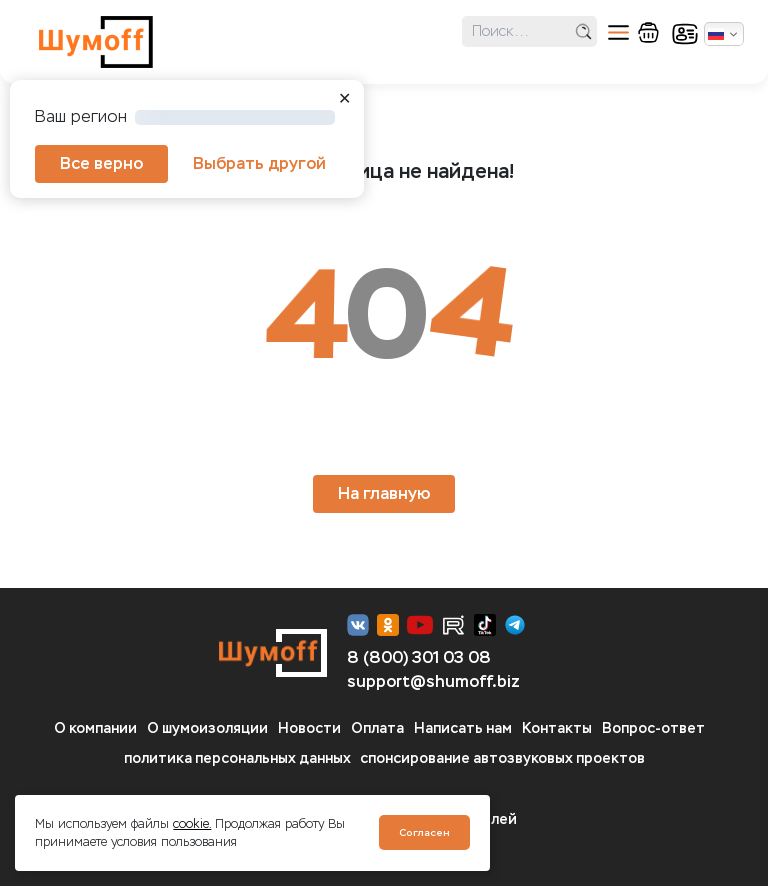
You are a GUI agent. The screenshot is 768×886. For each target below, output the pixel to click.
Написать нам (463, 728)
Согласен (424, 832)
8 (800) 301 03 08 (419, 657)
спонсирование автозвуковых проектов (502, 758)
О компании (95, 728)
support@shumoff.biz (433, 681)
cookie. (192, 824)
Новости (309, 728)
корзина (648, 32)
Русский (716, 34)
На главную (384, 493)
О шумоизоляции (207, 728)
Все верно (101, 163)
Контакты (557, 728)
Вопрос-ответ (653, 728)
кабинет (685, 34)
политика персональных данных (237, 758)
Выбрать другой (259, 163)
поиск (583, 31)
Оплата (377, 728)
